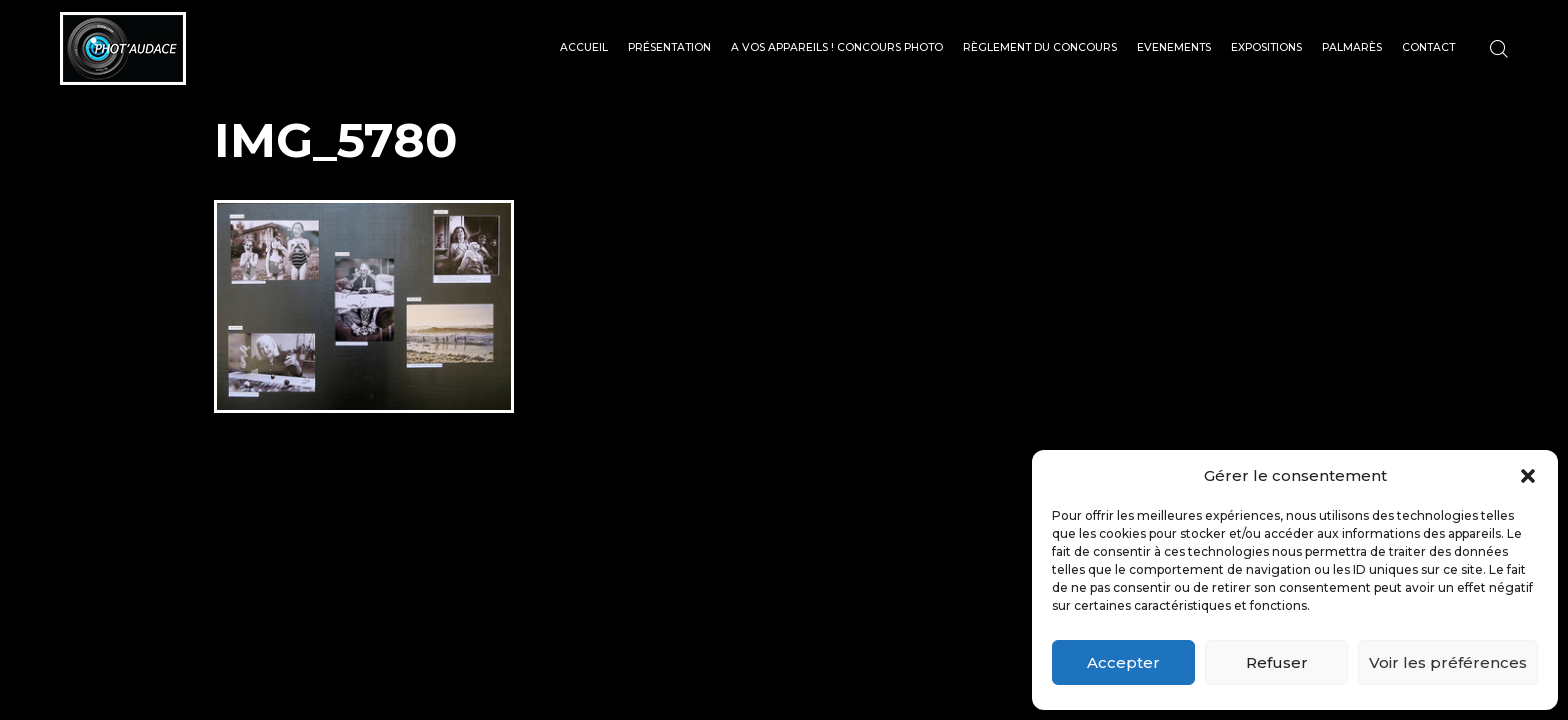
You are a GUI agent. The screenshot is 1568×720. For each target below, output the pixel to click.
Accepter (1123, 662)
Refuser (1277, 662)
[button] (1528, 476)
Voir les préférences (1448, 662)
